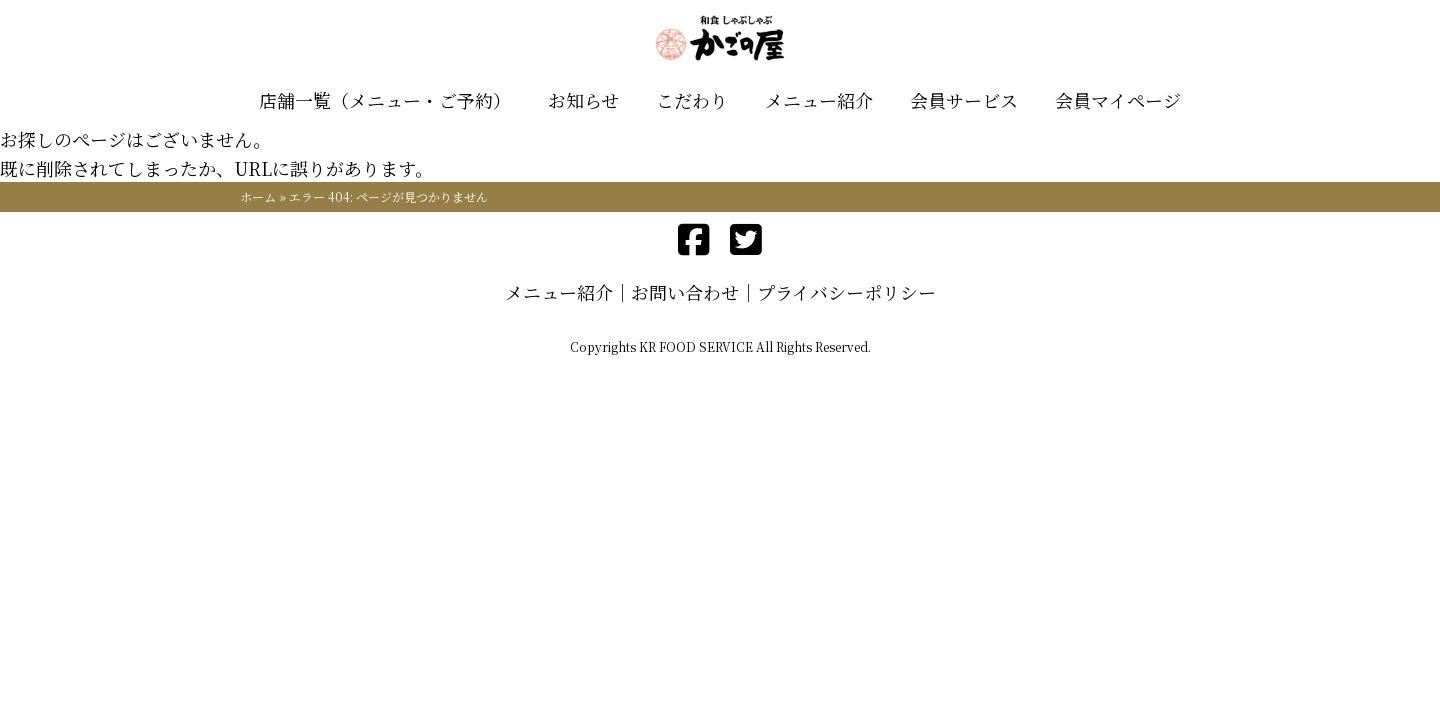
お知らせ (583, 100)
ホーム (258, 196)
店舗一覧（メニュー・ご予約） (385, 100)
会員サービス (964, 100)
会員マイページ (1118, 100)
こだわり (692, 100)
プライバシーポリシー (846, 292)
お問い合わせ (685, 292)
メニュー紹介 (819, 100)
